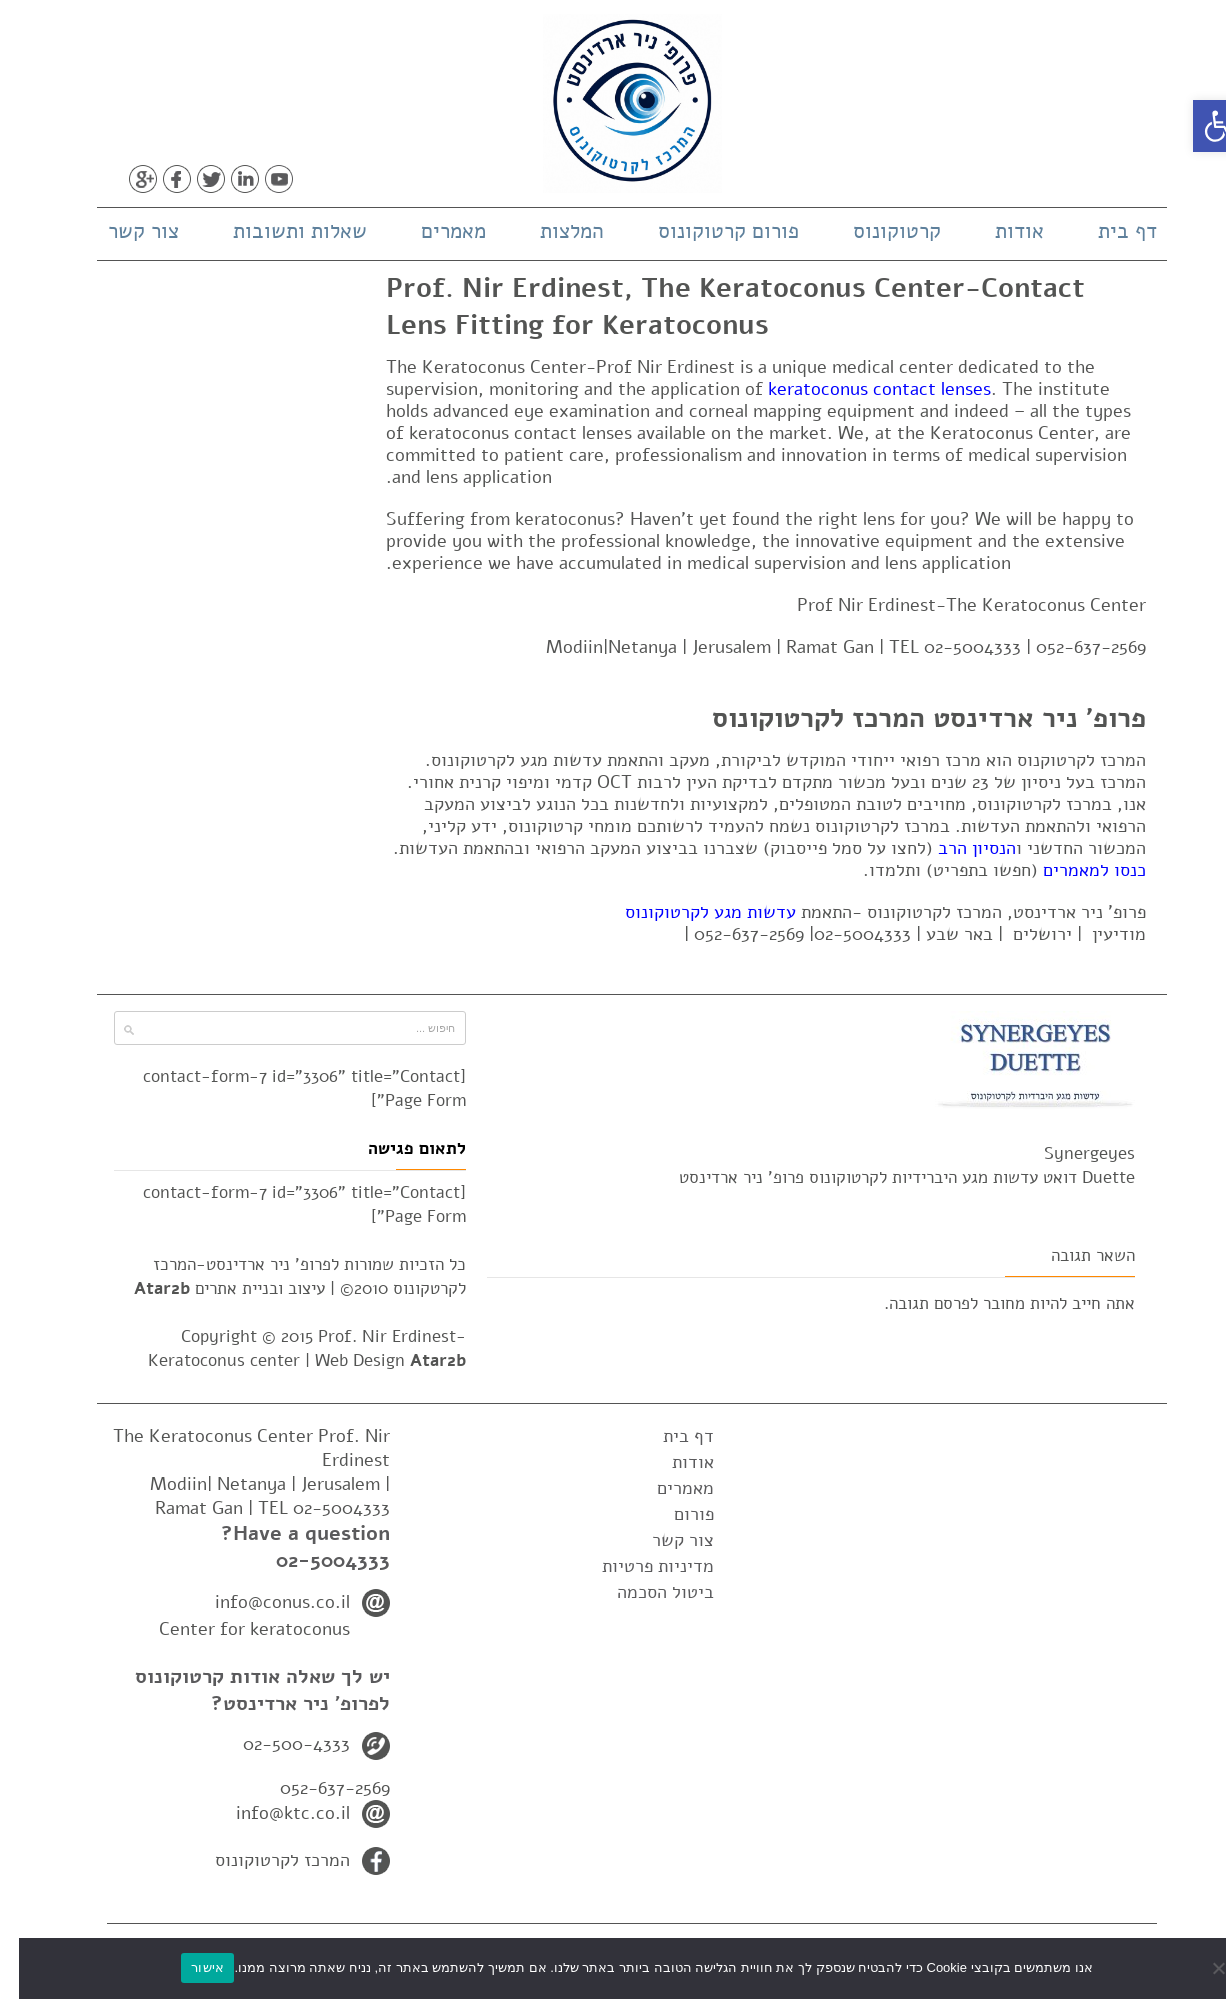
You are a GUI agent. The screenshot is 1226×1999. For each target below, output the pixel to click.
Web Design (371, 1360)
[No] (1201, 1968)
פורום (675, 1514)
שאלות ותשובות (281, 231)
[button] (1200, 126)
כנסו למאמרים (1075, 870)
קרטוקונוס (878, 231)
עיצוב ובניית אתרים (210, 1288)
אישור (188, 1967)
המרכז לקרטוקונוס (263, 1860)
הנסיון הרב (958, 848)
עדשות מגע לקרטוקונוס (691, 912)
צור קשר (124, 231)
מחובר (985, 1303)
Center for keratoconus (235, 1629)
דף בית (1108, 231)
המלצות (553, 231)
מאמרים (434, 231)
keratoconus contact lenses (860, 389)
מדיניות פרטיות (639, 1566)
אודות (1000, 231)
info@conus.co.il (263, 1602)
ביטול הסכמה (646, 1592)
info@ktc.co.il (274, 1813)
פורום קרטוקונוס (709, 231)
